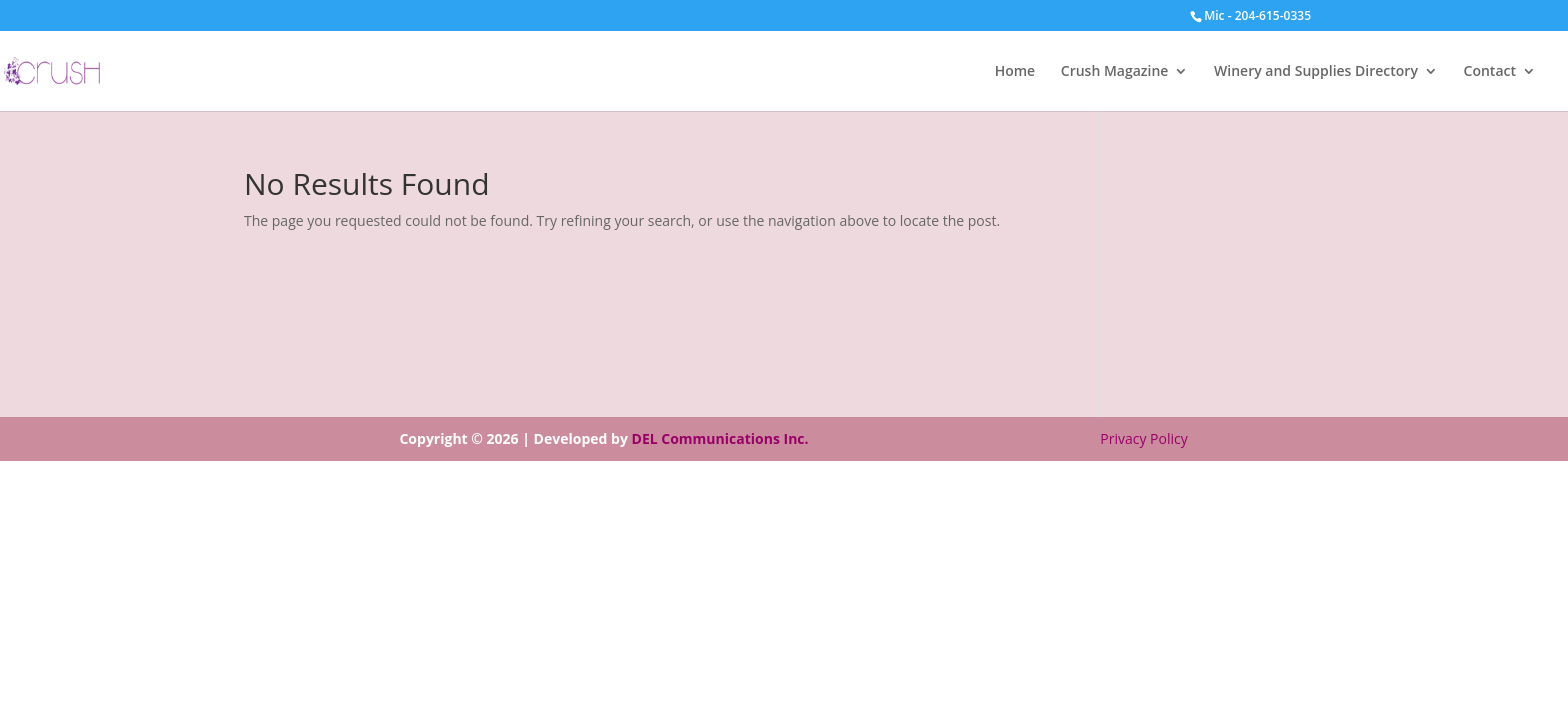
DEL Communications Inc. (720, 438)
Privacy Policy (1143, 438)
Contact (1490, 72)
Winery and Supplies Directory (1316, 72)
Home (1015, 72)
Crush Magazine (1115, 72)
